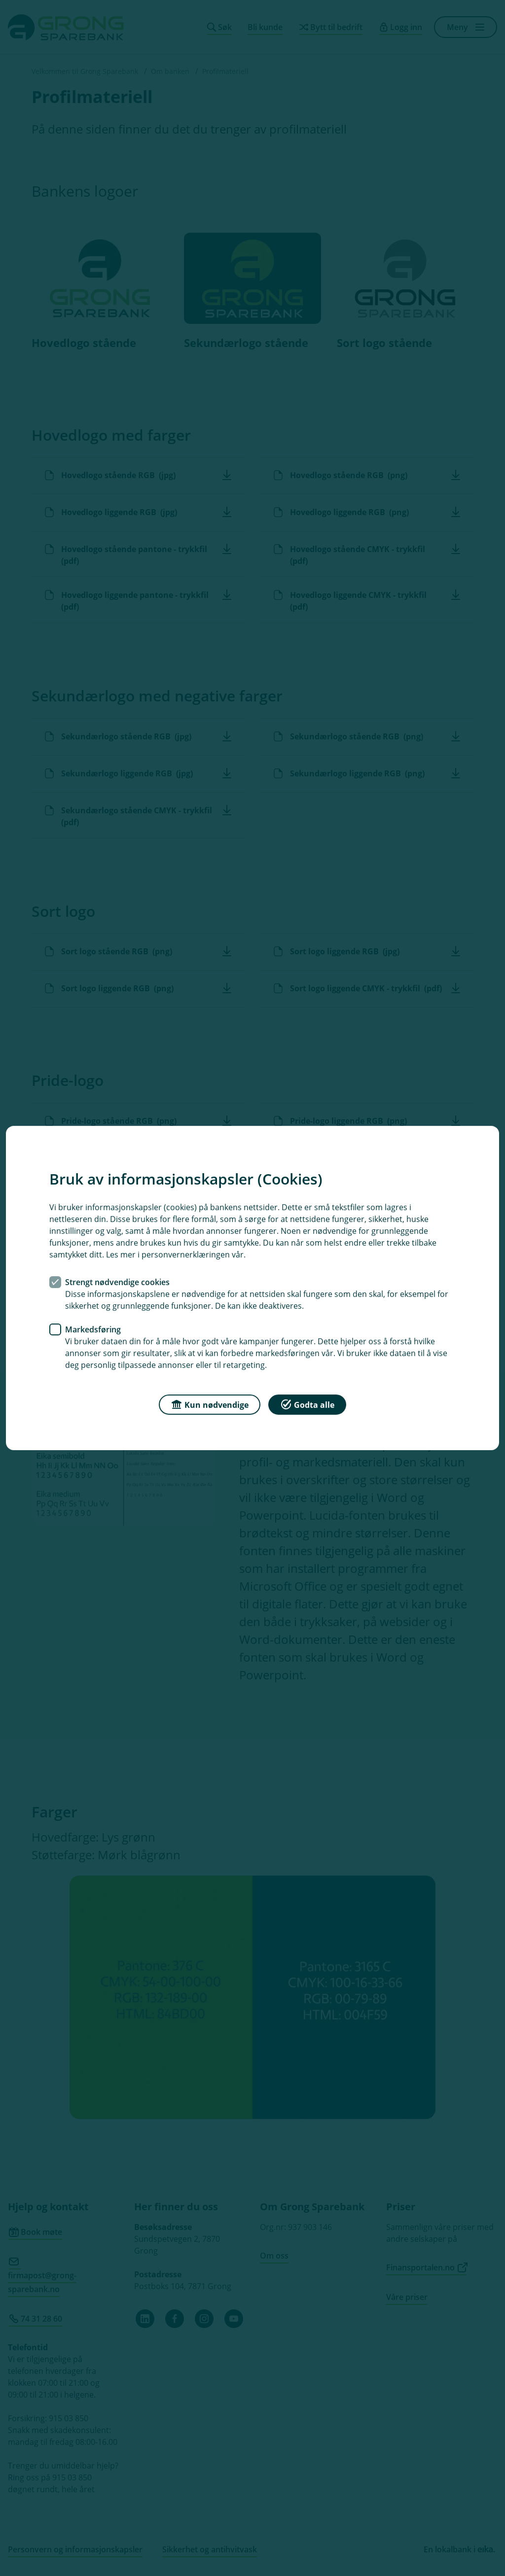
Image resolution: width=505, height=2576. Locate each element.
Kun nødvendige (210, 1404)
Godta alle (307, 1404)
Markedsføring (93, 1329)
